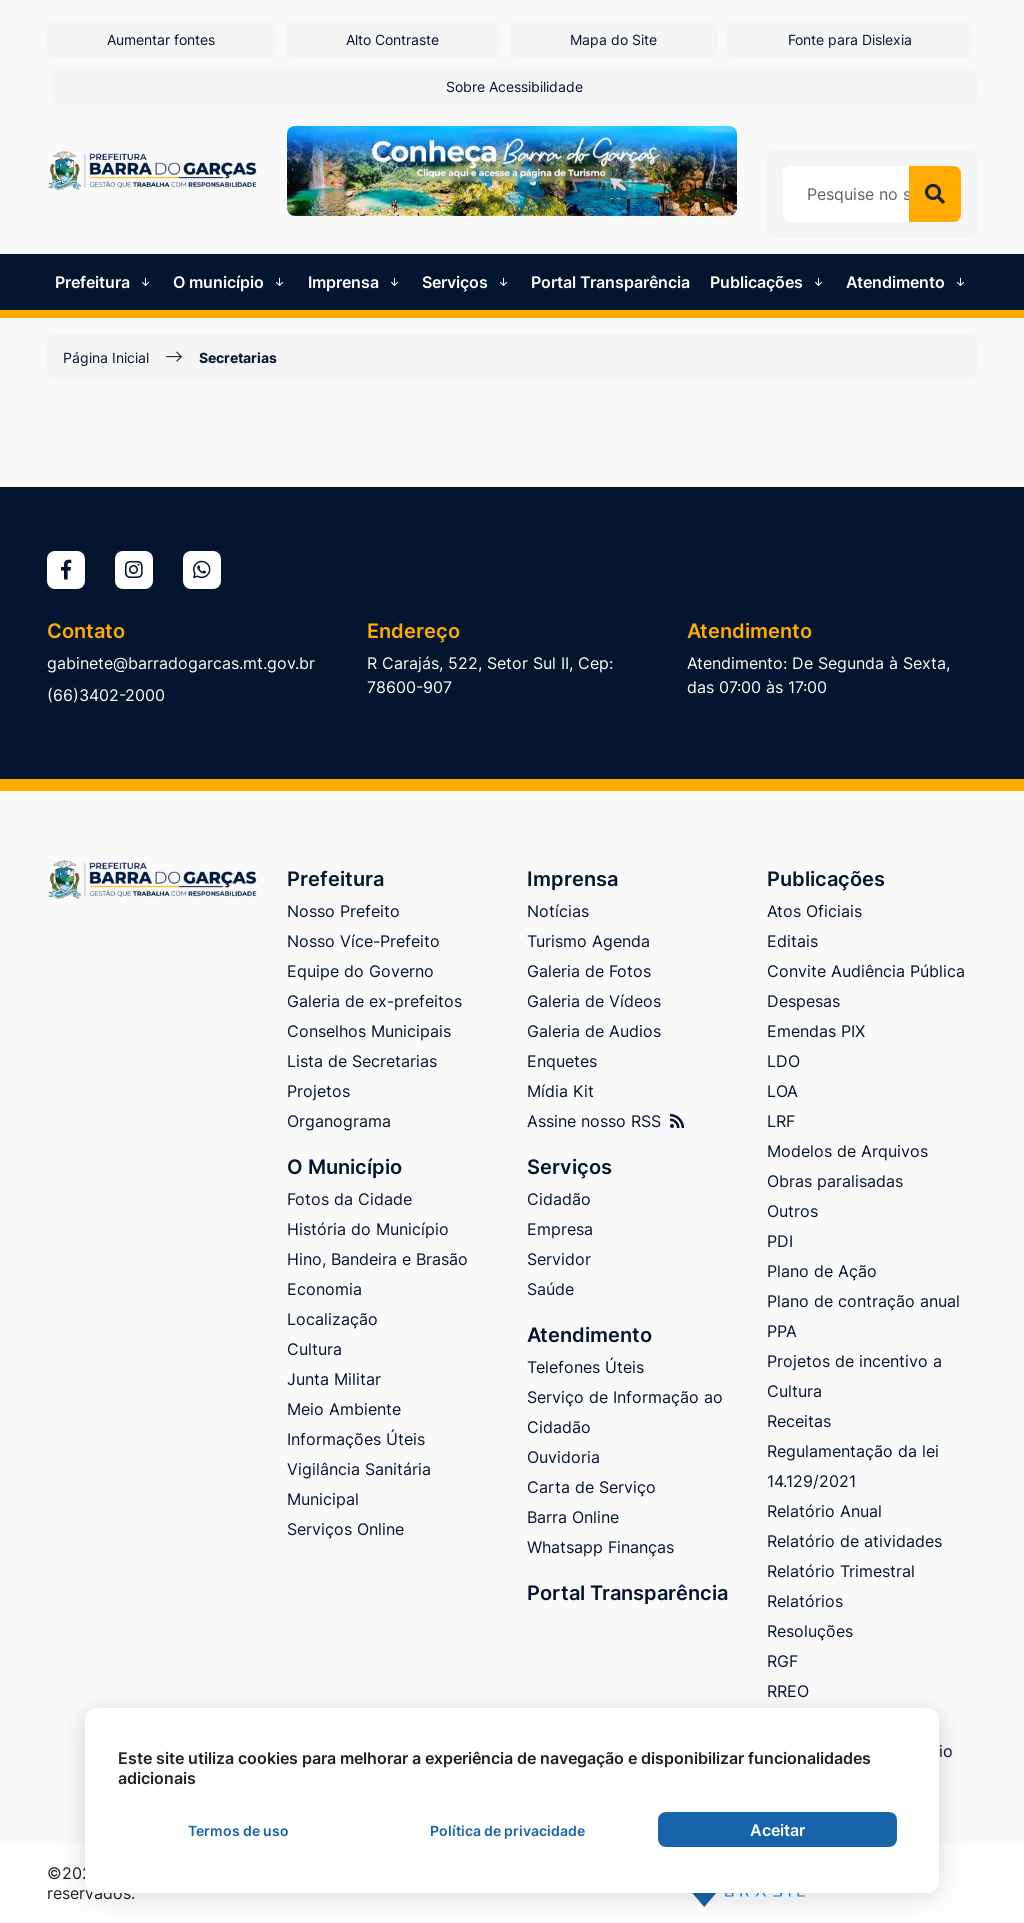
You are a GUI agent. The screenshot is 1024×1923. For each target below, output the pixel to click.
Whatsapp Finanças (600, 1547)
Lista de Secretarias (362, 1061)
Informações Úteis (356, 1439)
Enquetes (562, 1061)
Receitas (799, 1421)
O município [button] (230, 282)
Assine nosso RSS (605, 1121)
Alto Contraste (392, 39)
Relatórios (805, 1601)
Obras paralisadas (835, 1181)
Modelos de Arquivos (847, 1151)
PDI (780, 1241)
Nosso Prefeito (343, 911)
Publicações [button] (768, 282)
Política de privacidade (507, 1830)
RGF (782, 1661)
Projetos (318, 1091)
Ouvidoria (563, 1457)
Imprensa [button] (355, 282)
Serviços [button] (467, 282)
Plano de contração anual (863, 1301)
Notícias (558, 911)
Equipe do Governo (360, 971)
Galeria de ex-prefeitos (374, 1001)
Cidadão (559, 1199)
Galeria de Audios (594, 1031)
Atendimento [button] (907, 282)
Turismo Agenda (588, 941)
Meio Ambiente (344, 1409)
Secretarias (238, 357)
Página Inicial (106, 357)
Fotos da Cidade (349, 1199)
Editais (792, 941)
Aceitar (777, 1830)
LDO (783, 1061)
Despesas (803, 1001)
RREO (788, 1691)
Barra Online (573, 1517)
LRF (781, 1121)
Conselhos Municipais (369, 1031)
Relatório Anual (824, 1511)
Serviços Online (345, 1529)
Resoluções (810, 1631)
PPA (782, 1331)
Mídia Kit (560, 1091)
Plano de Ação (822, 1271)
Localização (332, 1319)
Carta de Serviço (591, 1487)
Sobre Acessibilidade (514, 86)
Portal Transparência (610, 282)
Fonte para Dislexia (850, 39)
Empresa (560, 1229)
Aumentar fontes (161, 39)
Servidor (559, 1259)
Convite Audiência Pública (866, 971)
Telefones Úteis (585, 1367)
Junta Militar (334, 1379)
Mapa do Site (613, 39)
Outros (792, 1211)
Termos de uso (238, 1830)
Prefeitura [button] (104, 282)
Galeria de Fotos (589, 971)
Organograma (339, 1121)
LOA (782, 1091)
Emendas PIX (816, 1031)
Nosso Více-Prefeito (363, 941)
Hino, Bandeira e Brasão (377, 1259)
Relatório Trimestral (841, 1571)
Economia (324, 1289)
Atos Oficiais (814, 911)
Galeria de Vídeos (594, 1001)
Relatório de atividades (854, 1541)
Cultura (314, 1349)
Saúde (550, 1289)
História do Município (368, 1229)
